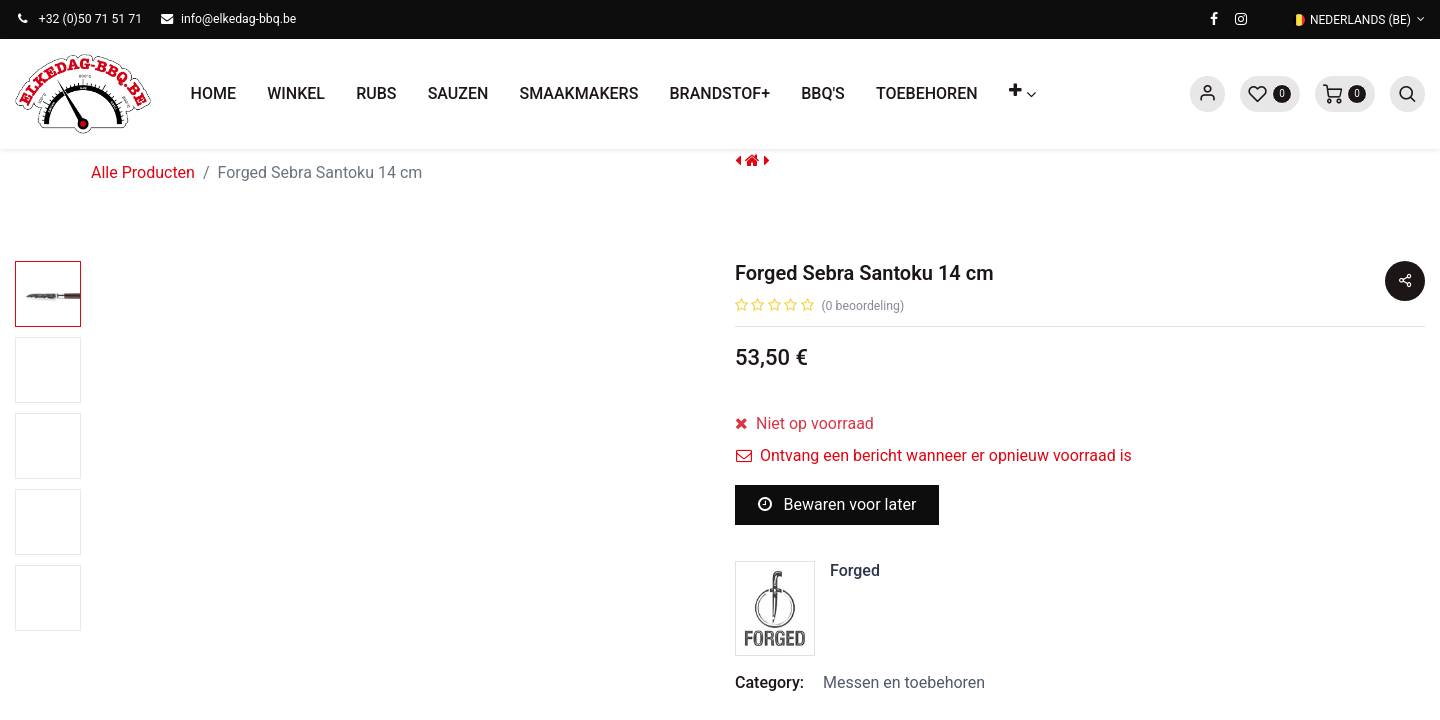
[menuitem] (213, 94)
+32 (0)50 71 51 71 (90, 19)
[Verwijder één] (751, 437)
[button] (1022, 94)
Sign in (1207, 94)
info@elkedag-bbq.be (238, 19)
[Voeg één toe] (849, 437)
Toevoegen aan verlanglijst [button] (853, 575)
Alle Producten (143, 172)
